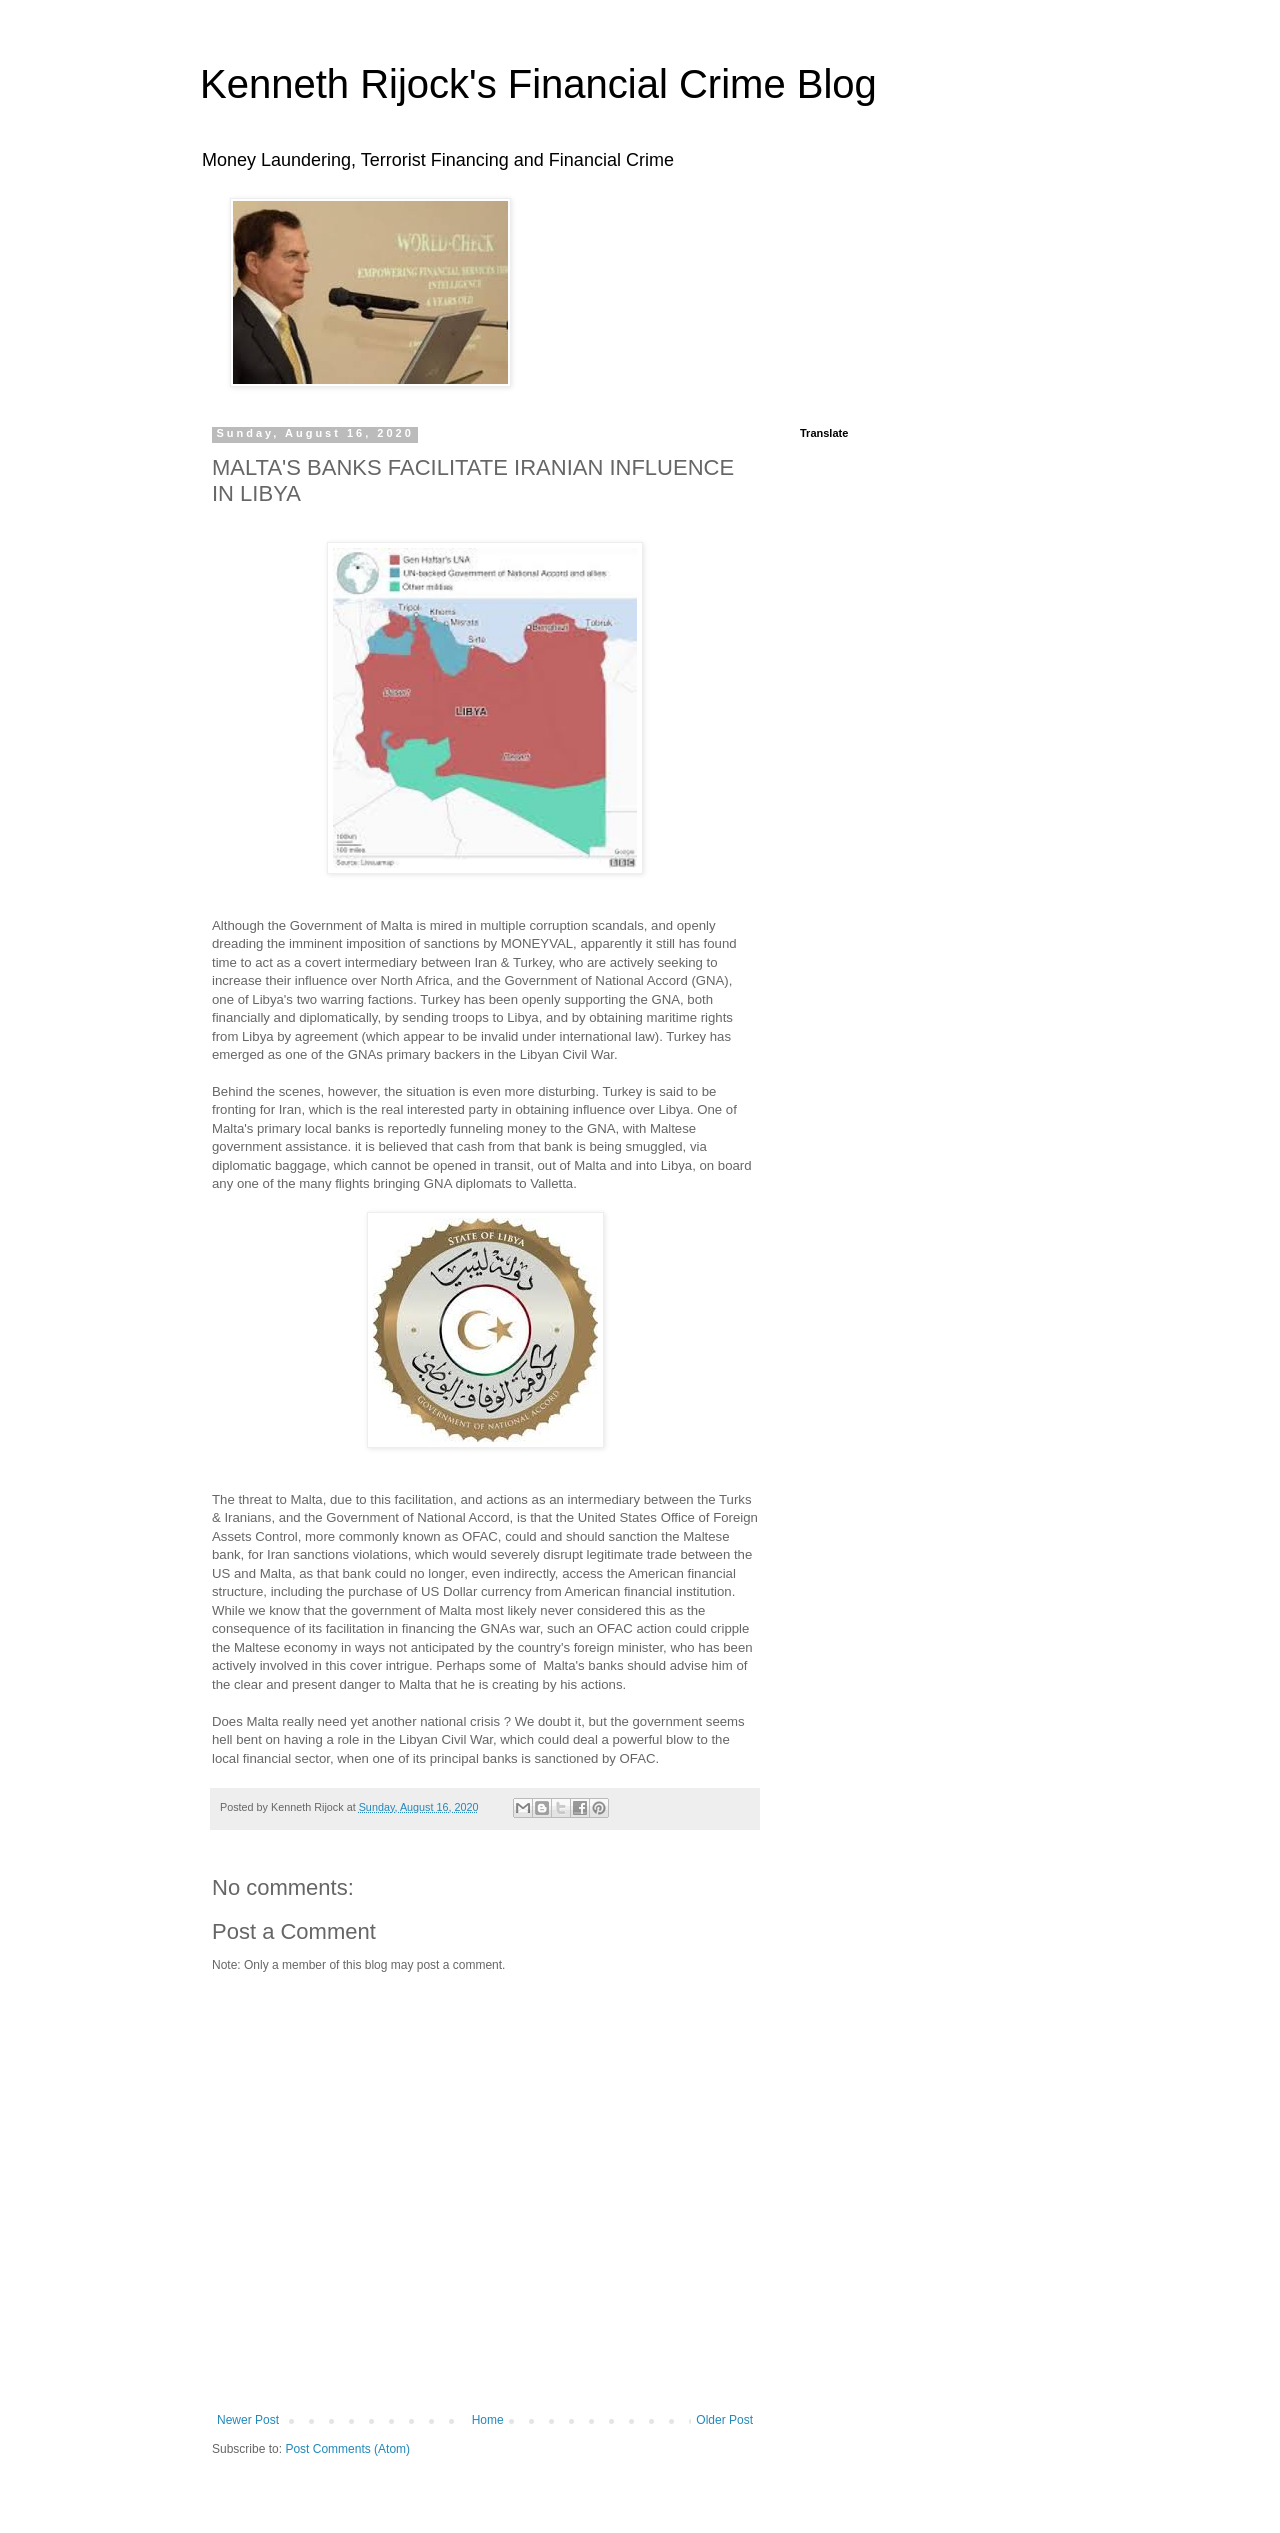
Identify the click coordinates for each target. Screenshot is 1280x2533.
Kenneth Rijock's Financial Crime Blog (538, 84)
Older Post (724, 2420)
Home (488, 2420)
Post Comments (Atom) (347, 2449)
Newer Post (248, 2420)
